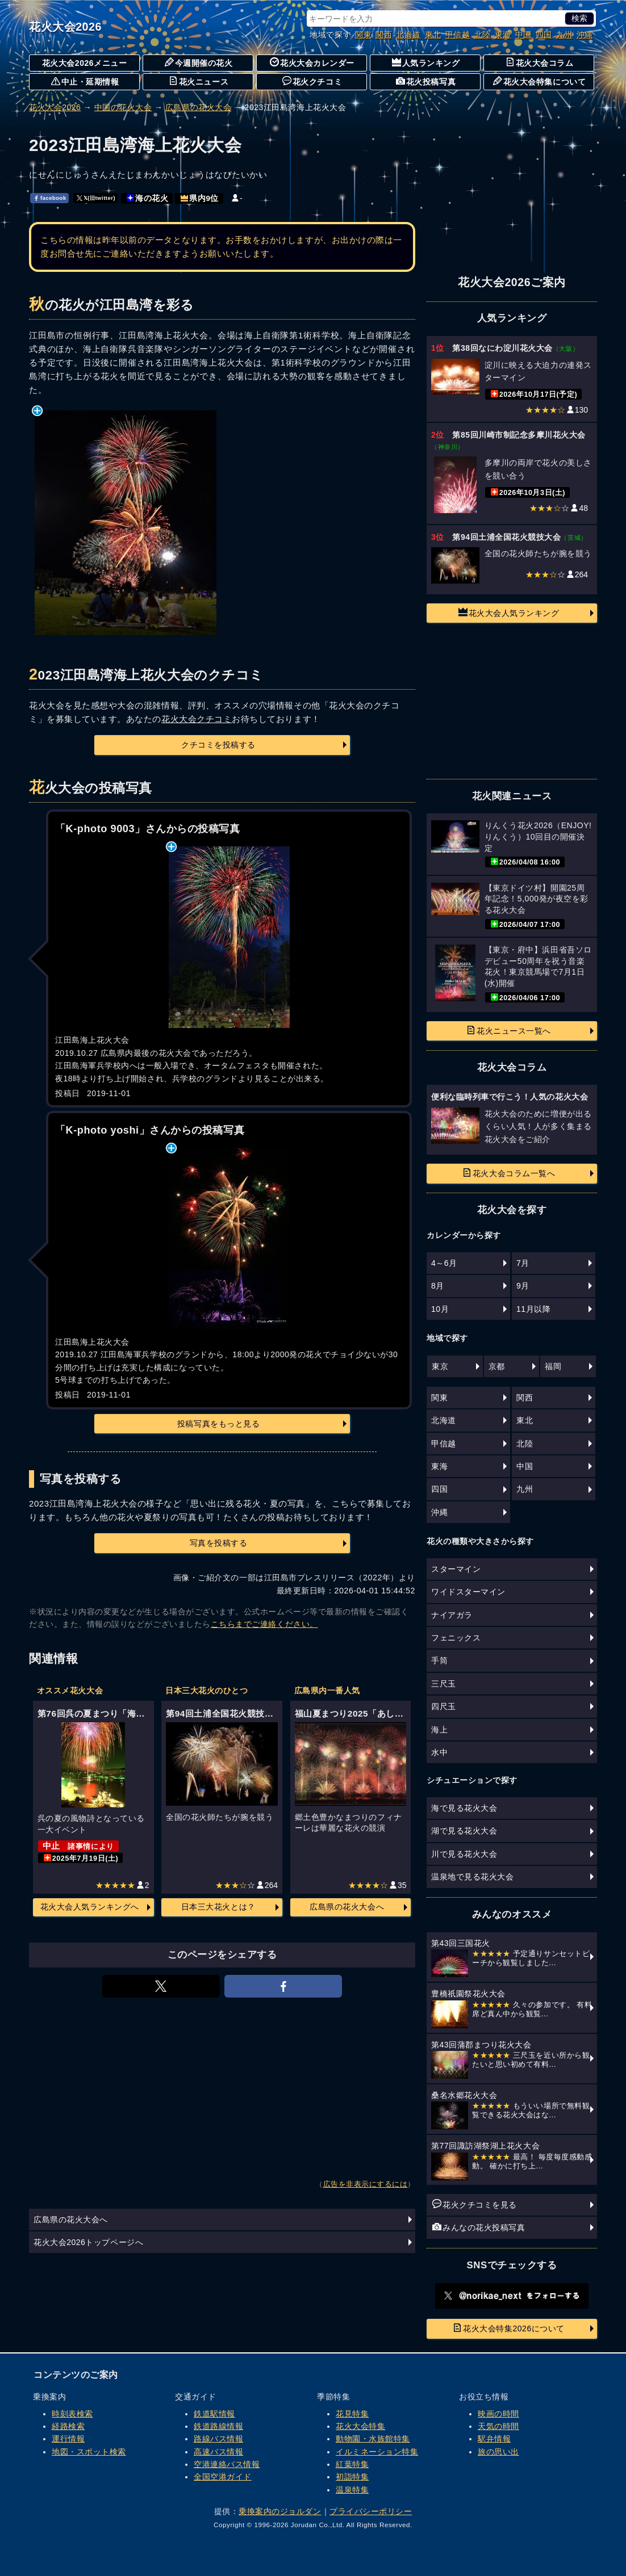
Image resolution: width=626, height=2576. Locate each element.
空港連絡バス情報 (227, 2464)
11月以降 (533, 1309)
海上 (439, 1729)
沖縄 (585, 34)
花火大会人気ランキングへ (89, 1906)
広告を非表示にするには (365, 2184)
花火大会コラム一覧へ (508, 1173)
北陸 (482, 34)
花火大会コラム (540, 62)
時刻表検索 (72, 2413)
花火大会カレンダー (312, 62)
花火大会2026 (65, 26)
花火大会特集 (360, 2426)
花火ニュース (198, 81)
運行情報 (68, 2438)
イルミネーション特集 (377, 2451)
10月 (440, 1309)
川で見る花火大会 (464, 1853)
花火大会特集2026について (509, 2328)
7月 (522, 1263)
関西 (383, 34)
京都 (497, 1366)
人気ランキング (426, 62)
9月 (522, 1285)
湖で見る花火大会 (464, 1830)
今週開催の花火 (199, 62)
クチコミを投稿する (218, 744)
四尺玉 (443, 1706)
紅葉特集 (352, 2464)
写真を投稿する (219, 1542)
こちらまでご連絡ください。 (264, 1624)
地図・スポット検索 (89, 2451)
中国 (523, 34)
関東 (363, 34)
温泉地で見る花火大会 (472, 1876)
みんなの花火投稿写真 (478, 2227)
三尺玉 (443, 1683)
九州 (564, 34)
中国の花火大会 (123, 107)
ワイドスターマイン (468, 1591)
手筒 (439, 1660)
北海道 (408, 34)
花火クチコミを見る (474, 2204)
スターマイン (456, 1569)
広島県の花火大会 (198, 107)
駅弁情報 (494, 2438)
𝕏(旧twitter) (96, 198)
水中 (439, 1752)
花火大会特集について (539, 81)
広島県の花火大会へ (347, 1906)
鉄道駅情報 (214, 2413)
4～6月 (444, 1263)
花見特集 (352, 2413)
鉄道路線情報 (218, 2426)
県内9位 (200, 198)
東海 (503, 34)
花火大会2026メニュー (84, 63)
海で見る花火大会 (464, 1808)
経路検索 (68, 2426)
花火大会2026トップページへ (88, 2242)
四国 (544, 34)
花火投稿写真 (426, 81)
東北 (433, 34)
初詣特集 (352, 2476)
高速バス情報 (218, 2451)
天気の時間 (498, 2426)
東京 (440, 1366)
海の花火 (147, 198)
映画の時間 (498, 2413)
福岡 (553, 1366)
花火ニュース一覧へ (508, 1030)
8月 (437, 1285)
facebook (50, 198)
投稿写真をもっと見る (218, 1423)
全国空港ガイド (223, 2476)
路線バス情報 (218, 2438)
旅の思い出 (498, 2451)
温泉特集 (352, 2489)
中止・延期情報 (85, 81)
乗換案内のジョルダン (280, 2511)
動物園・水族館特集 (373, 2438)
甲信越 (457, 34)
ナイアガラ (452, 1615)
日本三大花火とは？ (218, 1906)
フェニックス (456, 1637)
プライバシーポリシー (370, 2511)
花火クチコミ (312, 81)
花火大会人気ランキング (509, 612)
